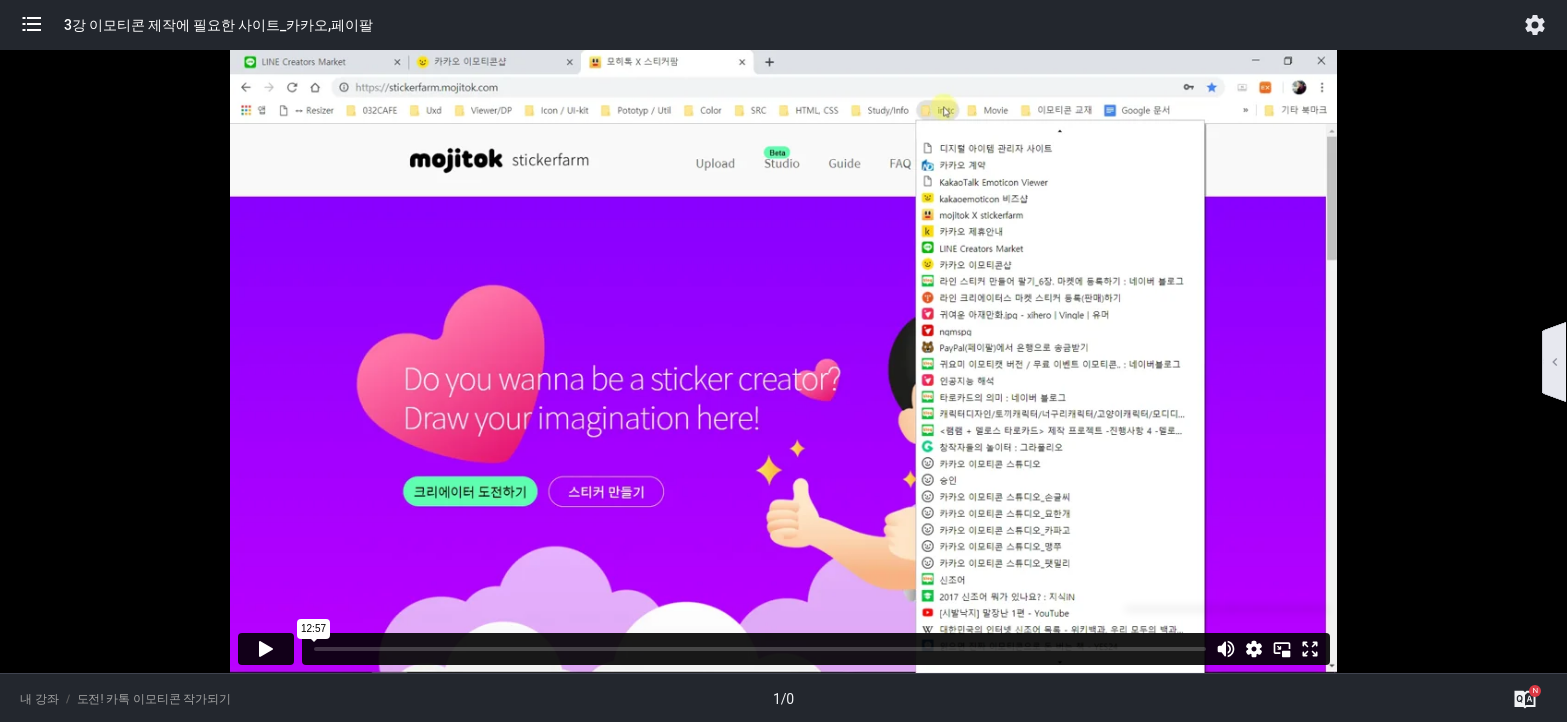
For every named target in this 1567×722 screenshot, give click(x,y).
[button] (42, 25)
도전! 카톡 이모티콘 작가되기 (154, 699)
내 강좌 (39, 699)
